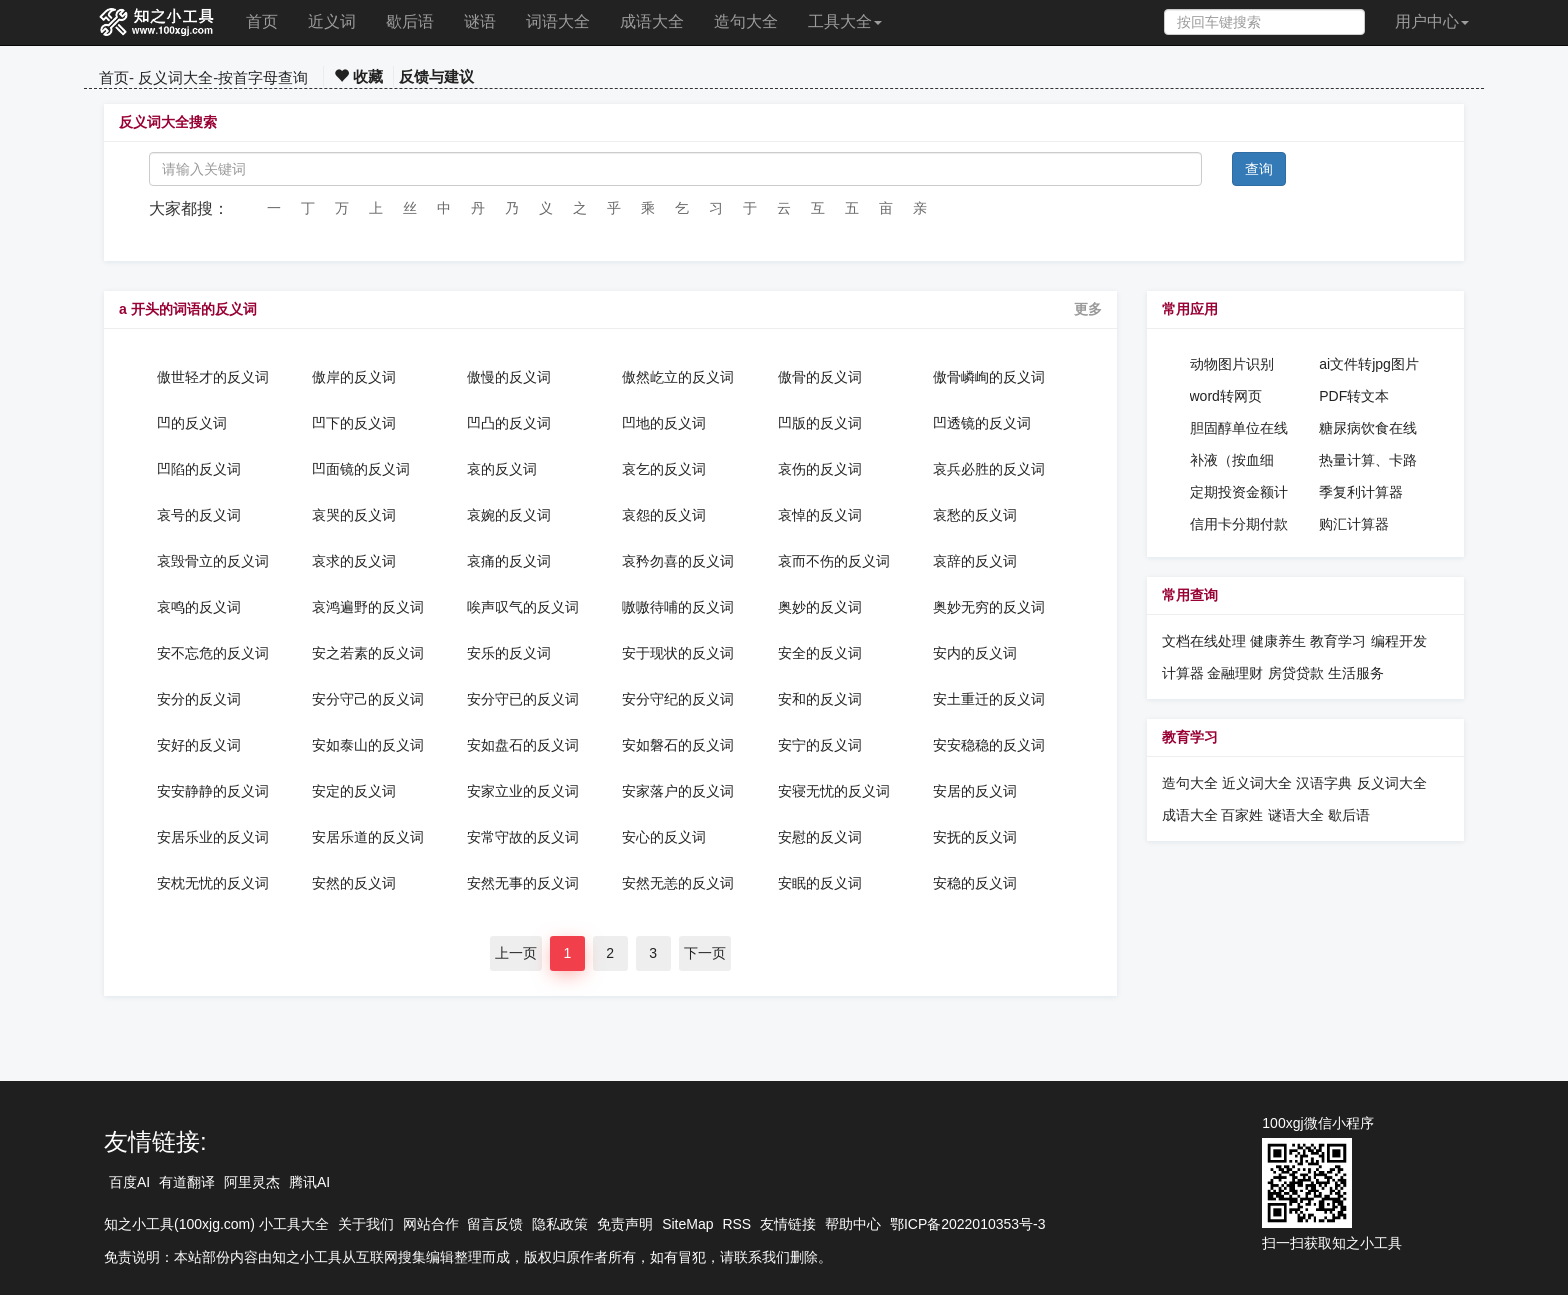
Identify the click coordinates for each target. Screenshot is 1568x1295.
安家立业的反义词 (523, 791)
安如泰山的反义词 (368, 745)
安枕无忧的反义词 (213, 883)
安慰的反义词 (820, 837)
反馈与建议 (436, 76)
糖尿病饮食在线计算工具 (1368, 429)
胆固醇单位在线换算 (1239, 429)
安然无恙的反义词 (678, 883)
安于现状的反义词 (678, 653)
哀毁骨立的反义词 (213, 561)
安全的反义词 (820, 653)
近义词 (332, 21)
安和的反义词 (820, 699)
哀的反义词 (502, 469)
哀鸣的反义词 (199, 607)
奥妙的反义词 (820, 607)
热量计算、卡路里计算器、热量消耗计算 (1368, 461)
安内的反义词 (975, 653)
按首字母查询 (263, 77)
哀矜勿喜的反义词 (678, 561)
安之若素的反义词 (368, 653)
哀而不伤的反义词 (834, 561)
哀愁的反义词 (975, 515)
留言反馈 (495, 1224)
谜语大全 (1296, 815)
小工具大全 (294, 1224)
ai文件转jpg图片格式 (1369, 365)
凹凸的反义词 (509, 423)
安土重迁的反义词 (989, 699)
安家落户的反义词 (678, 791)
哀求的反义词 (354, 561)
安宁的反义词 (820, 745)
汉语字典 (1324, 783)
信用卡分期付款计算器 (1239, 525)
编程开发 (1399, 641)
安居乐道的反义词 (368, 837)
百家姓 (1242, 815)
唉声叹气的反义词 (523, 607)
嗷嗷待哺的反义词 (678, 607)
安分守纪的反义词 (678, 699)
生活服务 (1356, 673)
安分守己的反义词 (368, 699)
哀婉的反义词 (509, 515)
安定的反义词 (354, 791)
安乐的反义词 (509, 653)
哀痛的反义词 (509, 561)
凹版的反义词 (820, 423)
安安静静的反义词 (213, 791)
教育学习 (1338, 641)
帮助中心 (853, 1224)
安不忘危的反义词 (213, 653)
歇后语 (410, 21)
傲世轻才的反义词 (213, 377)
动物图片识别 (1232, 364)
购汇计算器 (1354, 524)
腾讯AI (309, 1182)
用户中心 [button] (1432, 21)
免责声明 (625, 1224)
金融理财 (1235, 673)
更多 (1088, 309)
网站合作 (431, 1224)
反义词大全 (175, 77)
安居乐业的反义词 (213, 837)
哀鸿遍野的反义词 (368, 607)
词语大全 (558, 21)
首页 (262, 21)
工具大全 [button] (845, 21)
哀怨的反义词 (664, 515)
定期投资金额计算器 (1239, 493)
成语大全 (652, 21)
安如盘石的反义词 (523, 745)
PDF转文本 (1354, 396)
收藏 (358, 76)
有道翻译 (187, 1182)
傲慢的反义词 (509, 377)
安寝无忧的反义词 (834, 791)
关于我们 (366, 1224)
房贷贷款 (1296, 673)
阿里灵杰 (252, 1182)
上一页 (516, 953)
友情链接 (788, 1224)
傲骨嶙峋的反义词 (989, 377)
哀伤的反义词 (820, 469)
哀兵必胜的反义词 (989, 469)
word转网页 (1226, 396)
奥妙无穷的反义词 (989, 607)
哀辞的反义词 (975, 561)
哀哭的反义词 (354, 515)
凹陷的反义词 (199, 469)
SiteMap (687, 1224)
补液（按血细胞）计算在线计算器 (1239, 461)
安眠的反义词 (820, 883)
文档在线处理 (1204, 641)
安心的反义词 (664, 837)
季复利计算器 (1361, 492)
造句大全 (746, 21)
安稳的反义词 (975, 883)
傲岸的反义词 (354, 377)
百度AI (129, 1182)
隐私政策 (560, 1224)
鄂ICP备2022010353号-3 (968, 1224)
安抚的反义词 (975, 837)
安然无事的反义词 (523, 883)
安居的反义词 (975, 791)
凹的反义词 (192, 423)
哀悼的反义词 (820, 515)
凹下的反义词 (354, 423)
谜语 (480, 21)
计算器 (1185, 673)
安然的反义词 (354, 883)
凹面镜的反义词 (361, 469)
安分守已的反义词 (523, 699)
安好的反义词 (199, 745)
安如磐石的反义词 (678, 745)
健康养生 (1278, 641)
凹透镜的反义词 (982, 423)
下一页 (705, 953)
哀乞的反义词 (664, 469)
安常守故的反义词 (523, 837)
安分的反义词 (199, 699)
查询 (1259, 169)
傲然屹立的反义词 (678, 377)
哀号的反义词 (199, 515)
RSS (736, 1224)
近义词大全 (1257, 783)
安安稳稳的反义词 (989, 745)
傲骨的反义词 (820, 377)
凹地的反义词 (664, 423)
